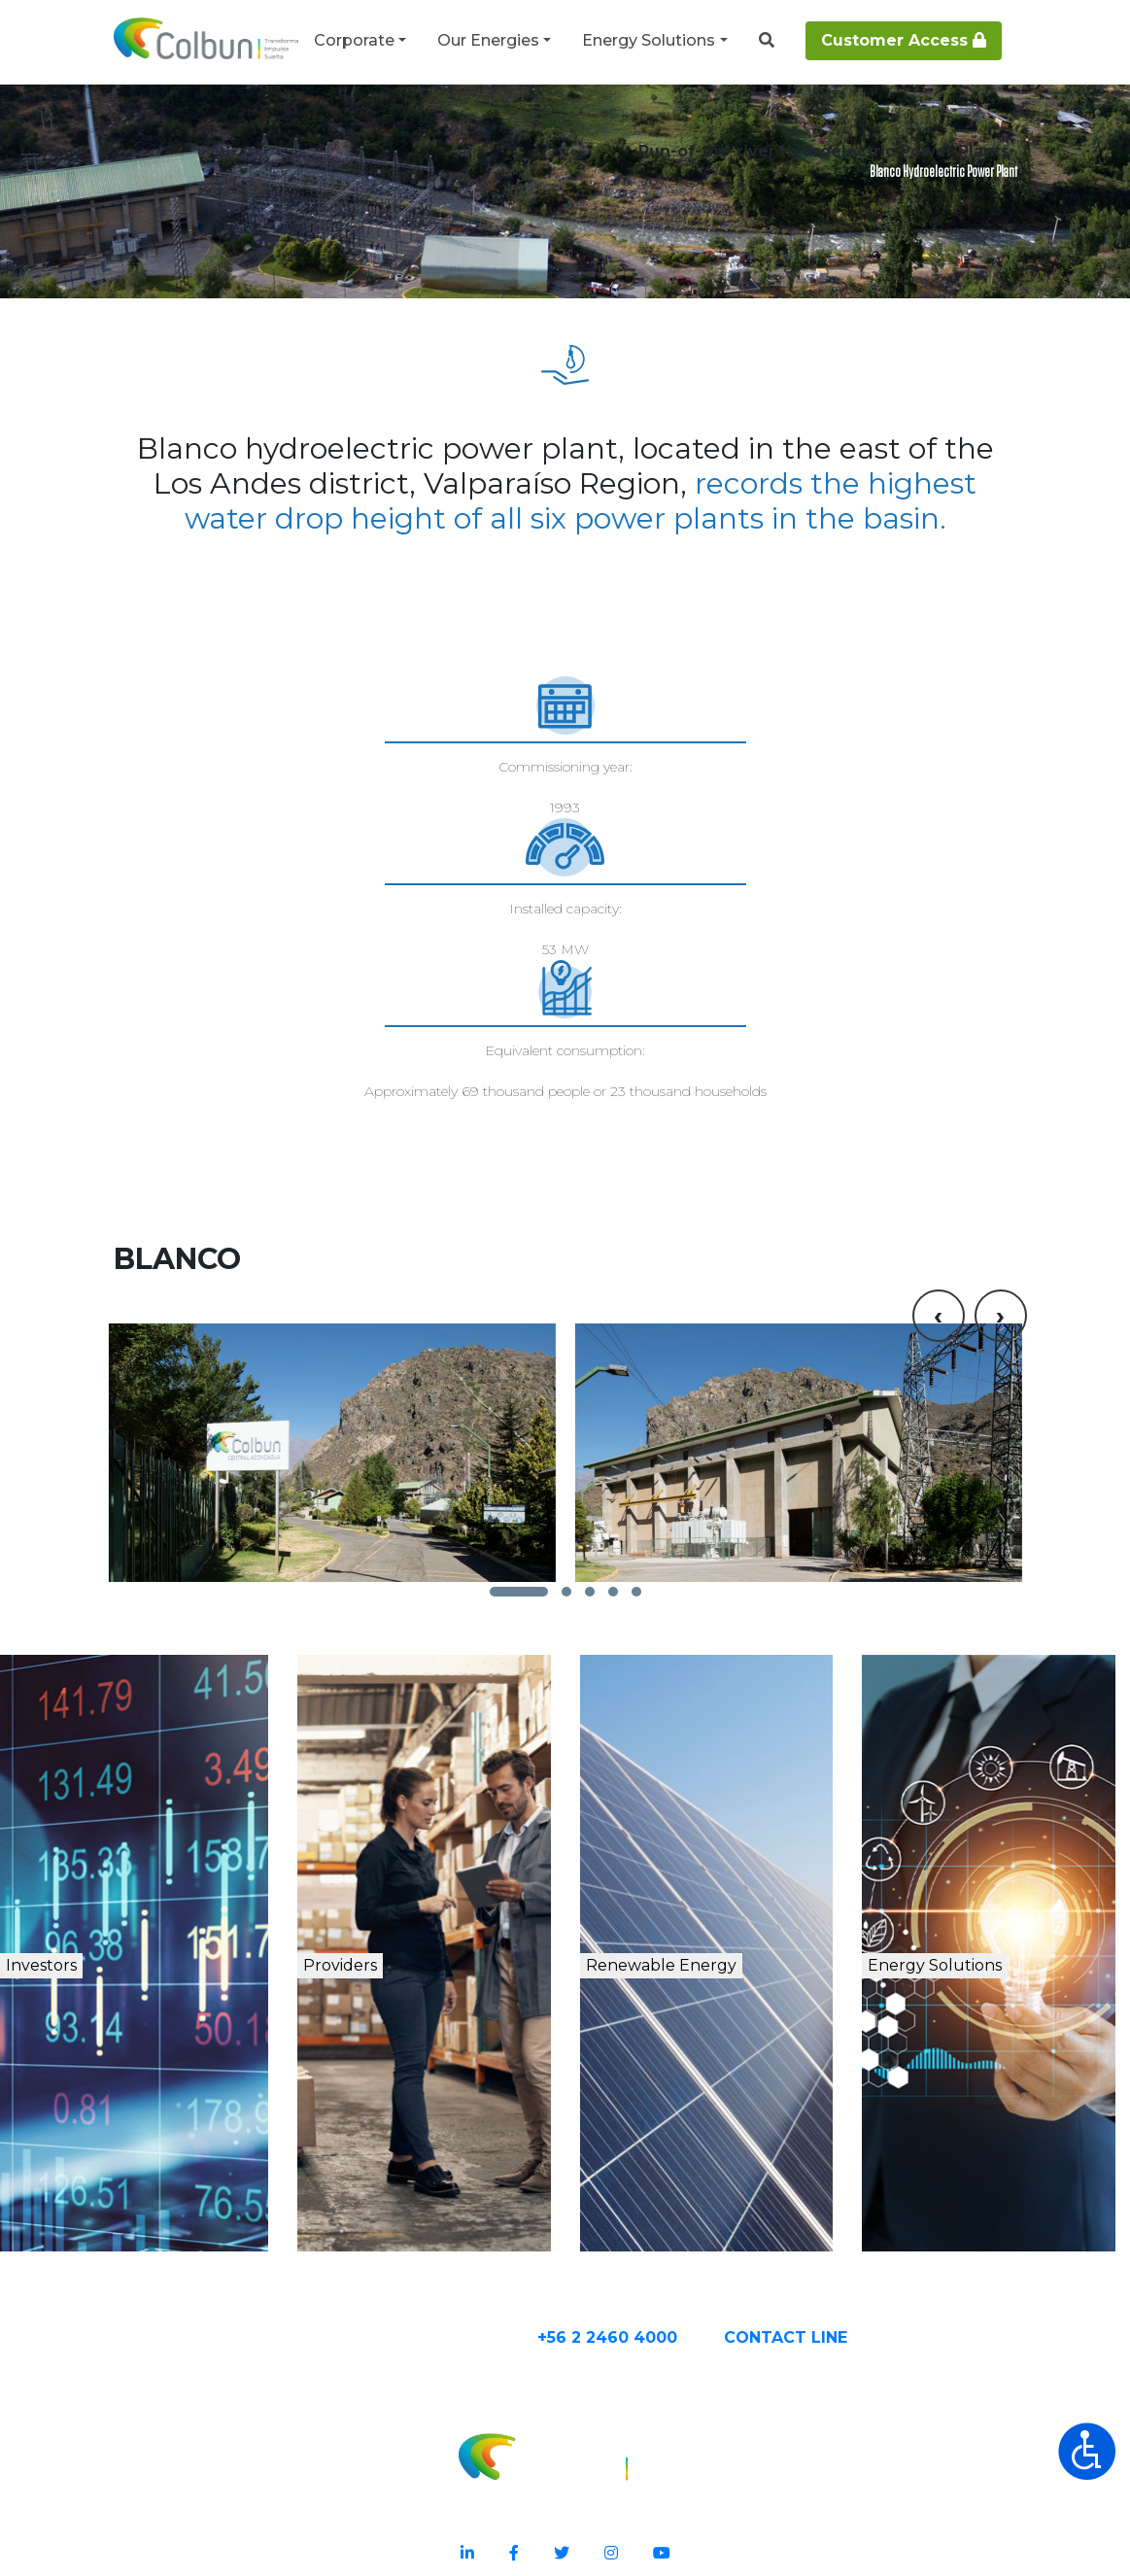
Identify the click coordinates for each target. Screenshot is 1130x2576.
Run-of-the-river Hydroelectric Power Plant (573, 128)
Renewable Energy (728, 1939)
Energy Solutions (648, 40)
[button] (519, 1519)
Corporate (354, 40)
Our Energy (191, 128)
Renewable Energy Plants (333, 128)
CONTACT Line (863, 2286)
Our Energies (488, 40)
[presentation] (938, 1163)
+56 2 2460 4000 (685, 2286)
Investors (96, 1919)
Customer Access (903, 40)
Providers (390, 1919)
